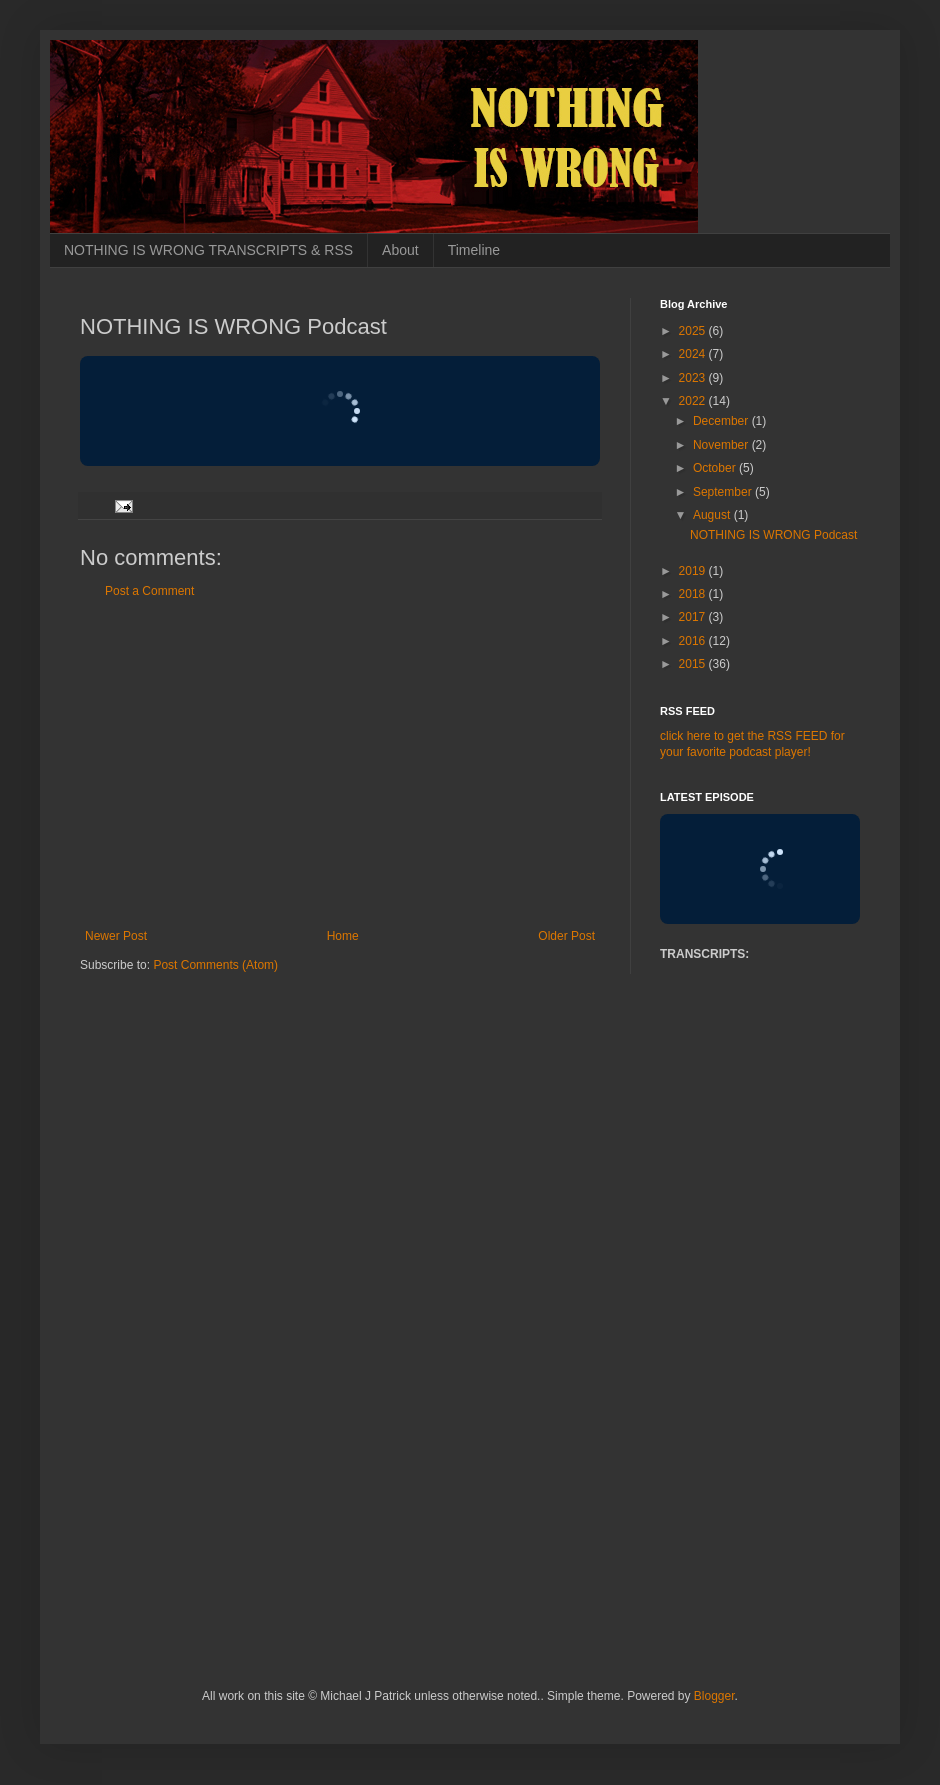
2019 (694, 571)
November (722, 445)
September (724, 492)
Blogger (714, 1696)
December (722, 421)
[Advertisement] (340, 764)
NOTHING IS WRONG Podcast (773, 535)
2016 (694, 641)
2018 (694, 594)
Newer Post (116, 936)
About (400, 250)
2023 (694, 378)
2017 (694, 617)
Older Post (566, 936)
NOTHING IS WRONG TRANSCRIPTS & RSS (208, 250)
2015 (694, 664)
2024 (694, 354)
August (713, 515)
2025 (694, 331)
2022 (694, 401)
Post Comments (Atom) (215, 965)
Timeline (474, 250)
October (716, 468)
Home (343, 936)
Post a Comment (149, 591)
